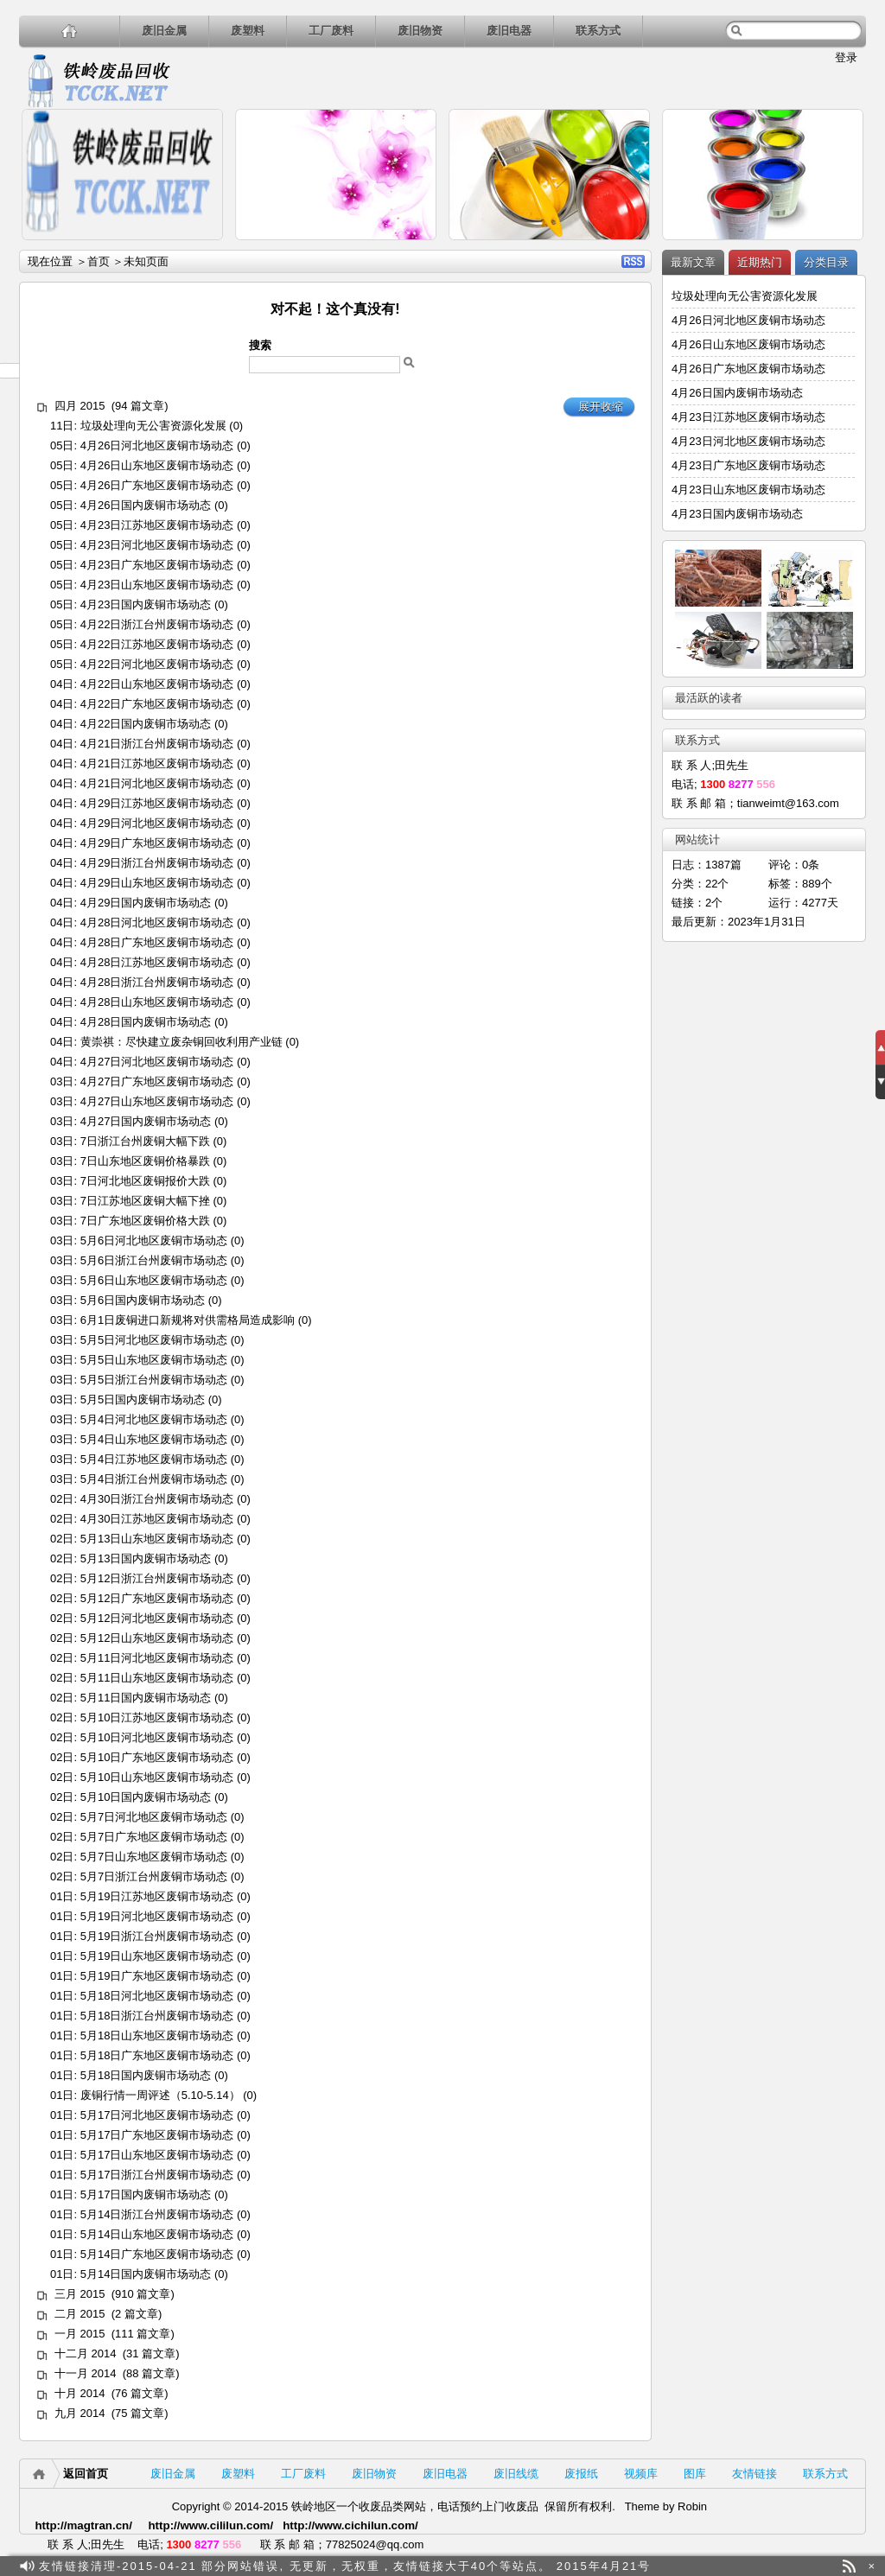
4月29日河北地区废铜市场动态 (157, 823)
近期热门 (759, 262)
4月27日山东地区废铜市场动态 (157, 1101)
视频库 (641, 2473)
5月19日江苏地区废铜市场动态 (157, 1896)
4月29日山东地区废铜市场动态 (157, 882)
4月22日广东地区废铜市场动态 (157, 703)
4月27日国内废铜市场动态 (146, 1121)
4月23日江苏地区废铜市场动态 (157, 524)
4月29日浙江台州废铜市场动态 (157, 862)
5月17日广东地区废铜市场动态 (157, 2134)
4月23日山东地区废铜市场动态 (157, 584)
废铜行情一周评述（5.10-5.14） (160, 2095)
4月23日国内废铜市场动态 (146, 604)
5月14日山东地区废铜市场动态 (157, 2234)
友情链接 (754, 2473)
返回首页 (85, 2473)
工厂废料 (331, 30)
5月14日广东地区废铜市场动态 (157, 2254)
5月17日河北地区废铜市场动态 (157, 2115)
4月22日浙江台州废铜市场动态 (157, 624)
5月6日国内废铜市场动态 (142, 1300)
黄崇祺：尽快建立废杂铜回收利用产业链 (181, 1041)
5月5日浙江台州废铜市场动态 (153, 1379)
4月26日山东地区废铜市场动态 (157, 465)
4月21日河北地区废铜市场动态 (157, 783)
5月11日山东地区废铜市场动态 (157, 1677)
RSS (633, 261)
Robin (692, 2506)
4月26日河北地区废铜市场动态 (157, 445)
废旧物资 (420, 30)
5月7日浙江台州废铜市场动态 (153, 1876)
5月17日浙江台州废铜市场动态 (157, 2174)
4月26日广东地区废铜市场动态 (157, 485)
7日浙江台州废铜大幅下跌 (145, 1141)
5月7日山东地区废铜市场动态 (153, 1856)
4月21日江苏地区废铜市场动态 (157, 763)
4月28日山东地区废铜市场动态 (157, 1001)
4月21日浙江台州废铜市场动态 (157, 743)
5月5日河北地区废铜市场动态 (153, 1339)
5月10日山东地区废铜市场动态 (157, 1777)
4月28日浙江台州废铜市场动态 (157, 982)
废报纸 (581, 2473)
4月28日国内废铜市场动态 (146, 1021)
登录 (846, 57)
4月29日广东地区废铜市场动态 (157, 842)
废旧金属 (164, 30)
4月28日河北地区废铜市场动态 (157, 922)
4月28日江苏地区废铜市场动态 (157, 962)
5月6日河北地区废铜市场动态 (153, 1240)
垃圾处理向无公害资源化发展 (153, 425)
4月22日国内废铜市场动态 (146, 723)
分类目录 (826, 262)
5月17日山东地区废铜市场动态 (157, 2154)
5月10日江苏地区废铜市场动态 (157, 1717)
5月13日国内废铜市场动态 (146, 1558)
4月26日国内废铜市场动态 (146, 505)
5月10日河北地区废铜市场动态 (157, 1737)
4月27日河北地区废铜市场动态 (157, 1061)
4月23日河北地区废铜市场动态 (157, 544)
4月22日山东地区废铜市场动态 (157, 683)
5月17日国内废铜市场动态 (146, 2194)
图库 (695, 2473)
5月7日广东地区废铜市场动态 (153, 1836)
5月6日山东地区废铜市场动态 (153, 1280)
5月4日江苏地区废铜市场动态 (153, 1459)
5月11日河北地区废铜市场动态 (157, 1657)
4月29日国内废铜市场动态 (146, 902)
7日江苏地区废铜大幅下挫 (145, 1200)
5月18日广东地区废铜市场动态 (157, 2055)
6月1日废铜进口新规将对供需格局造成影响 (187, 1319)
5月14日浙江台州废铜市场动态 (157, 2214)
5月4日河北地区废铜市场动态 (153, 1419)
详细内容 (202, 247)
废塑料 (247, 30)
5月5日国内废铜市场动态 (142, 1399)
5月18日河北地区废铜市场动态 (157, 1995)
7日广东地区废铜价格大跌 (145, 1220)
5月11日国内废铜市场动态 (146, 1697)
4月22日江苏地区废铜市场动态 (157, 644)
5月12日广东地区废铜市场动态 (157, 1598)
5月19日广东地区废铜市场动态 (157, 1975)
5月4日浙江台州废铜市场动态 (153, 1478)
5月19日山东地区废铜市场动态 (157, 1955)
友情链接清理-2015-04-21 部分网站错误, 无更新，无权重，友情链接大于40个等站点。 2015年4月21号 (345, 2566)
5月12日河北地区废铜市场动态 (157, 1618)
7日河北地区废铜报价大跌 (145, 1180)
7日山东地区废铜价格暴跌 (145, 1160)
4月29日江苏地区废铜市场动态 (157, 803)
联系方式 (598, 30)
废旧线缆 (515, 2473)
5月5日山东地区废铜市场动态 (153, 1359)
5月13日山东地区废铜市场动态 (157, 1538)
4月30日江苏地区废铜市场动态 (157, 1518)
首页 (98, 261)
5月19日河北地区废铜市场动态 (157, 1916)
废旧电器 (509, 30)
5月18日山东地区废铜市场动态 (157, 2035)
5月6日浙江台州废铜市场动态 (153, 1260)
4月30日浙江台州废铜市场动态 (157, 1498)
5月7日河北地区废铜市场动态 (153, 1816)
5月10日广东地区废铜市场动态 (157, 1757)
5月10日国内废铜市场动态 (146, 1796)
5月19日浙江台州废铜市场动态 (157, 1936)
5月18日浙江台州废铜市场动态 (157, 2015)
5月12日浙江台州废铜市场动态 (157, 1578)
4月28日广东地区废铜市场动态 (157, 942)
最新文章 (693, 262)
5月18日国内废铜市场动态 (146, 2075)
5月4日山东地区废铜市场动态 (153, 1439)
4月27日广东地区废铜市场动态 (157, 1081)
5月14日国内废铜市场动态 (146, 2274)
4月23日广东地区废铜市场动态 (157, 564)
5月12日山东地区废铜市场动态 (157, 1637)
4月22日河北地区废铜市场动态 (157, 664)
